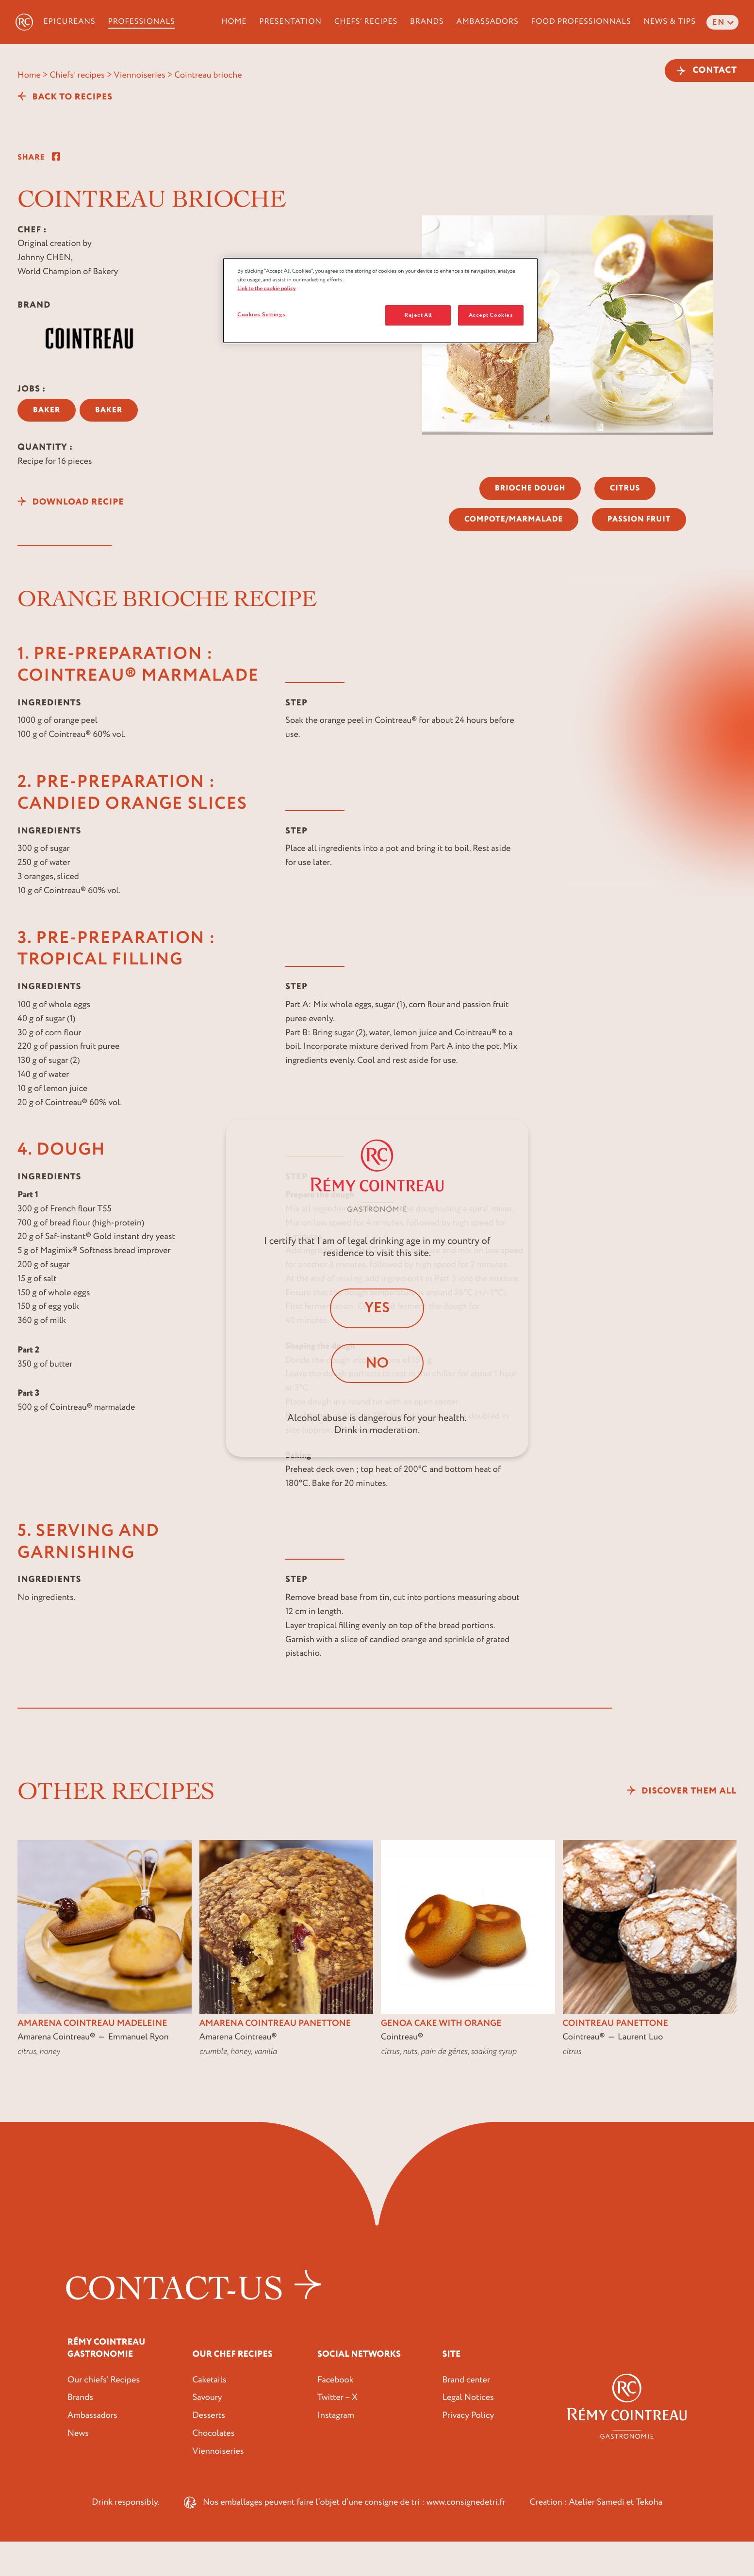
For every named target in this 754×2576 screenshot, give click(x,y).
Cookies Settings (261, 314)
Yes (377, 1308)
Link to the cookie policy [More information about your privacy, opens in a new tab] (266, 288)
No (377, 1363)
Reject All (418, 315)
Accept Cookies (491, 315)
